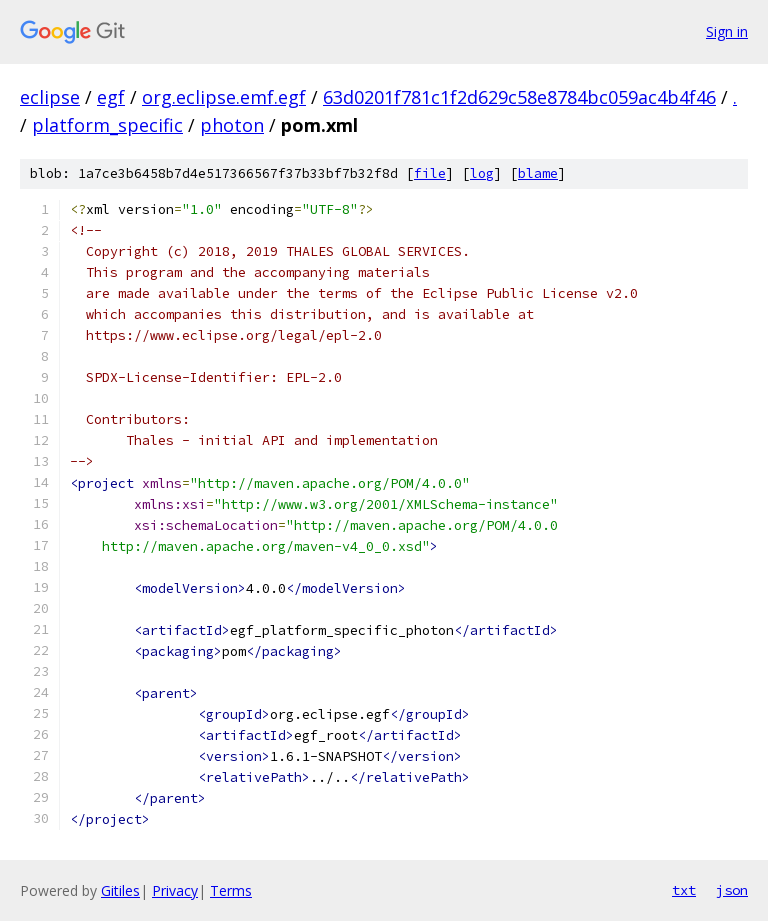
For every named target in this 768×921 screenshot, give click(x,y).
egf (111, 97)
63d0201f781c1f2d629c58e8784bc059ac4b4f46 (519, 97)
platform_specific (107, 125)
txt (684, 890)
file (430, 173)
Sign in (727, 31)
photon (232, 125)
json (732, 890)
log (482, 173)
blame (538, 173)
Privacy (175, 890)
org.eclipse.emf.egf (224, 97)
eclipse (50, 97)
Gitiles (120, 890)
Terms (231, 890)
